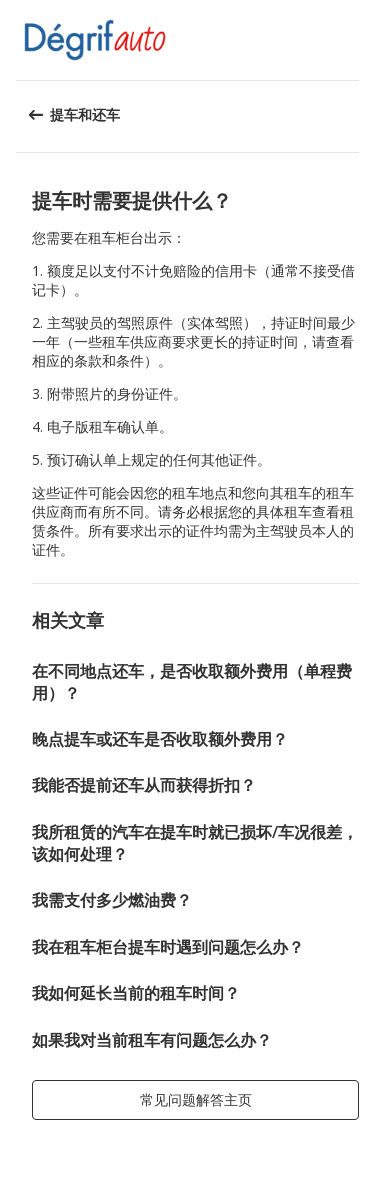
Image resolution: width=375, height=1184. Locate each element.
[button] (353, 40)
